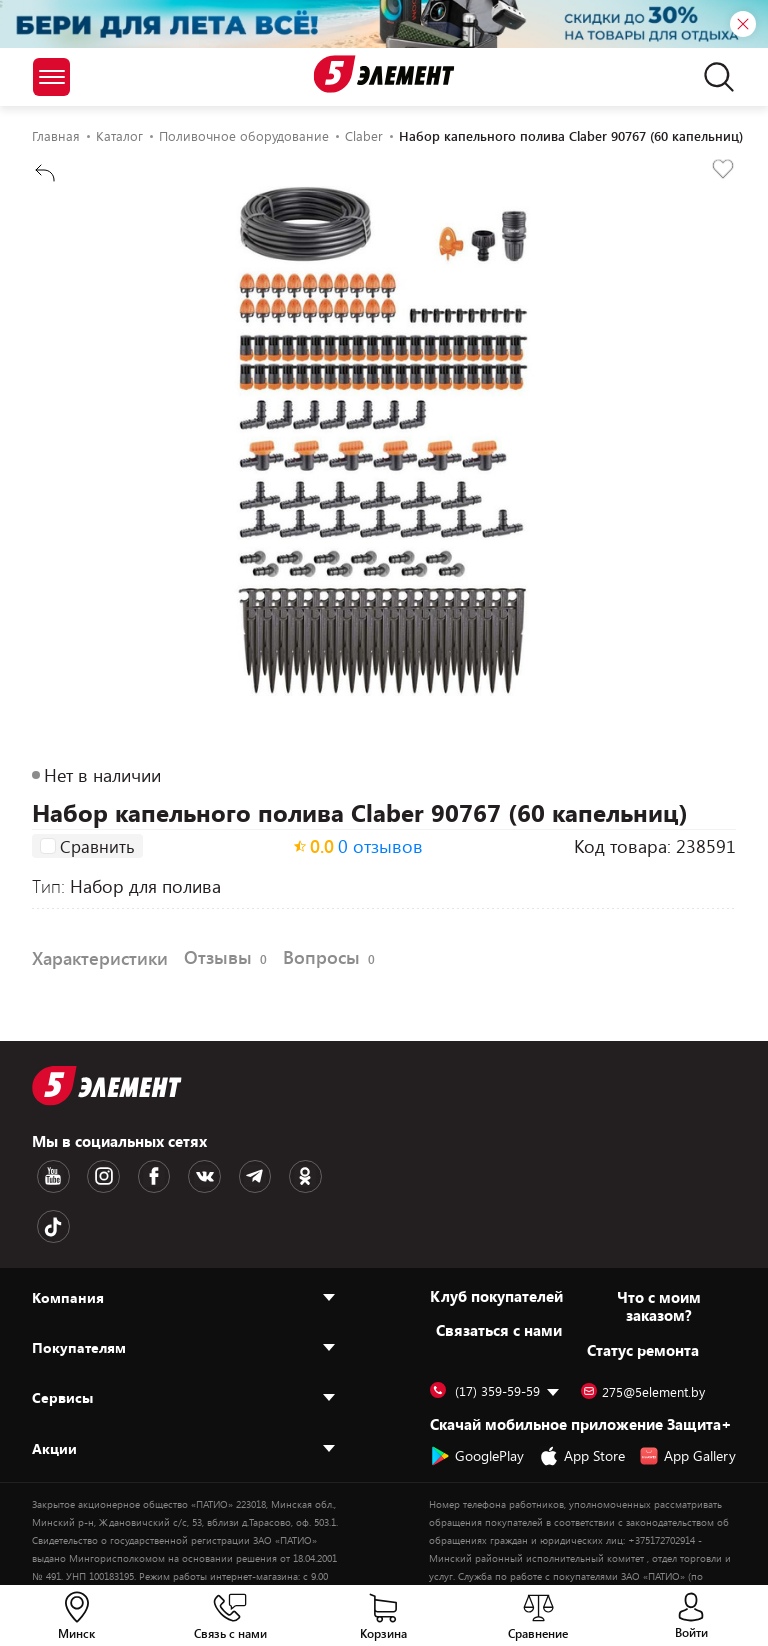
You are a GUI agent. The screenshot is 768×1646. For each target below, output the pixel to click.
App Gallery (687, 1400)
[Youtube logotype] (49, 1175)
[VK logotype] (175, 1175)
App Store (582, 1400)
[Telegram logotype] (217, 1175)
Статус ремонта (643, 1294)
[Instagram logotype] (91, 1175)
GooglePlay (477, 1400)
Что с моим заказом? (659, 1250)
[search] (713, 77)
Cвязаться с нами (499, 1274)
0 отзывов (380, 849)
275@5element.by (643, 1336)
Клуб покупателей (496, 1240)
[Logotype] (384, 74)
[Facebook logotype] (133, 1175)
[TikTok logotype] (301, 1175)
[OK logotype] (259, 1175)
